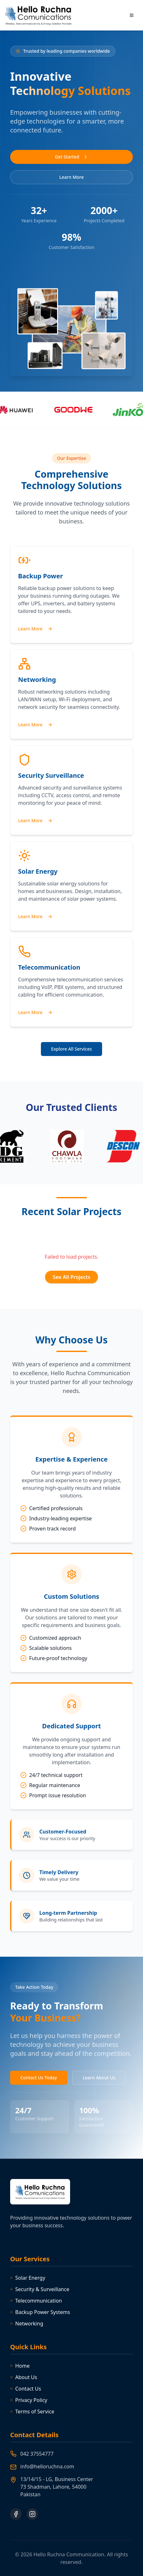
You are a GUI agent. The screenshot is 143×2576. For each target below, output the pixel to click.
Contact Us (25, 2388)
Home (20, 2365)
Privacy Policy (28, 2400)
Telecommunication (36, 2300)
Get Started (71, 157)
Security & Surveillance (39, 2289)
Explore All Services (71, 1049)
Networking (26, 2323)
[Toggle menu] (131, 15)
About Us (23, 2377)
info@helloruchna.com (47, 2466)
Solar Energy (27, 2277)
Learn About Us (99, 2078)
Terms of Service (32, 2411)
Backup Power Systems (40, 2312)
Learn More (71, 177)
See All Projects (71, 1277)
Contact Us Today (38, 2078)
